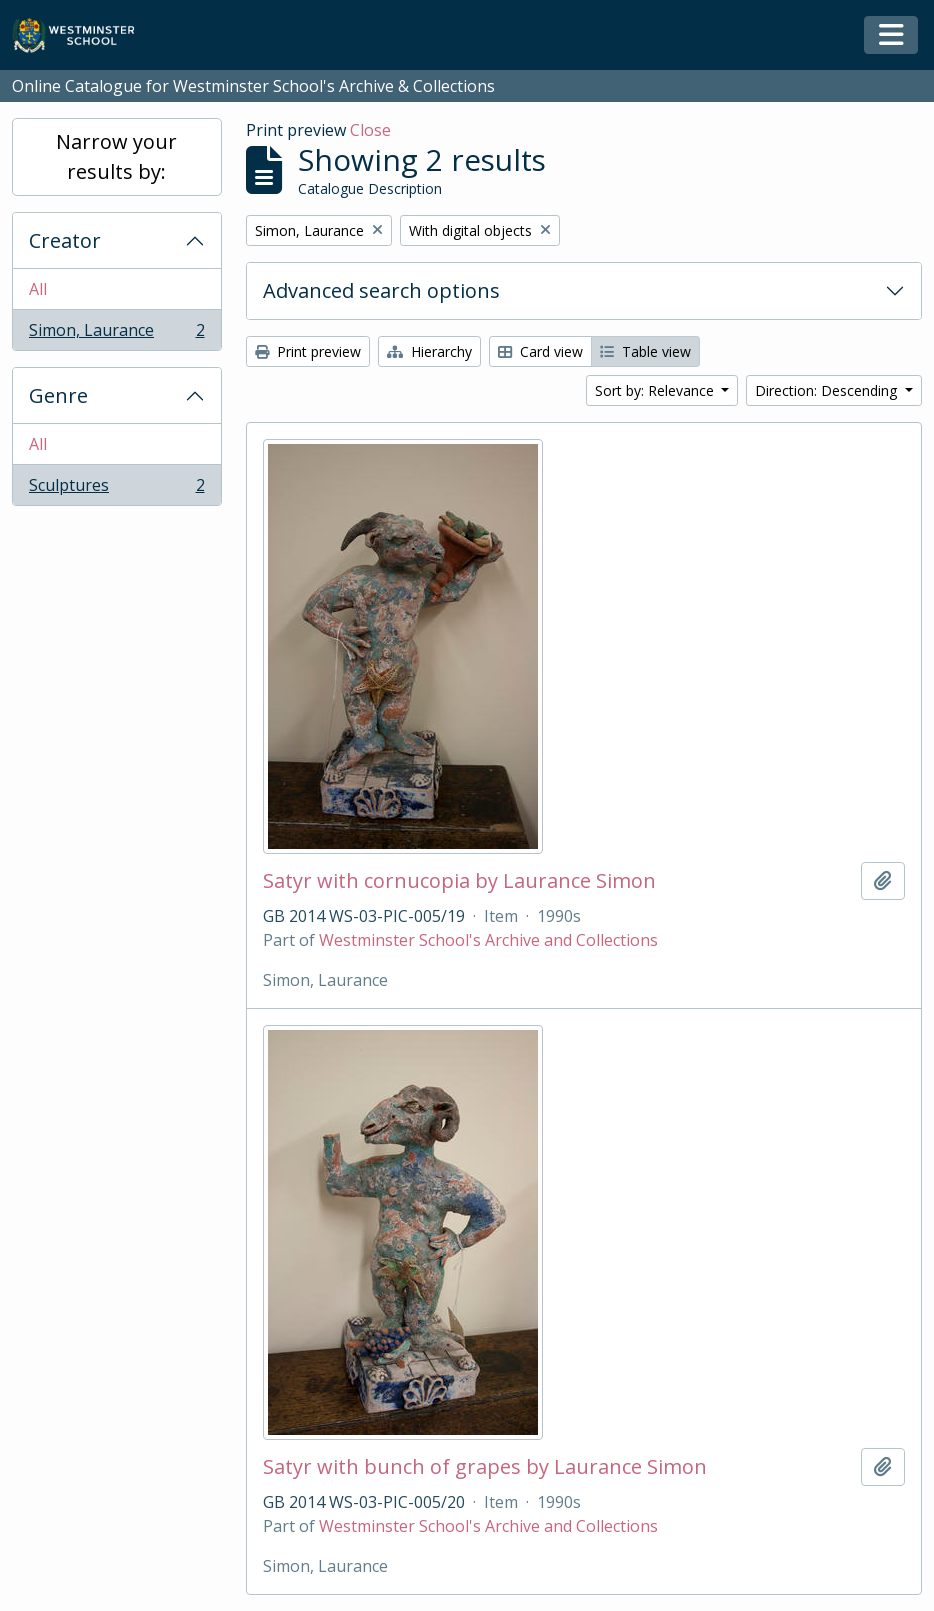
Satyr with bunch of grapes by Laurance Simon (485, 1467)
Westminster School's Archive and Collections (488, 940)
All (38, 289)
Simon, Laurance (116, 334)
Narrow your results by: (116, 156)
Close (370, 130)
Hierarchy (429, 351)
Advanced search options (381, 290)
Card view (540, 351)
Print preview (308, 351)
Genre (58, 395)
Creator (65, 240)
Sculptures (116, 489)
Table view (645, 351)
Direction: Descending (828, 390)
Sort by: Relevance (656, 390)
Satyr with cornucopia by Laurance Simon (459, 881)
